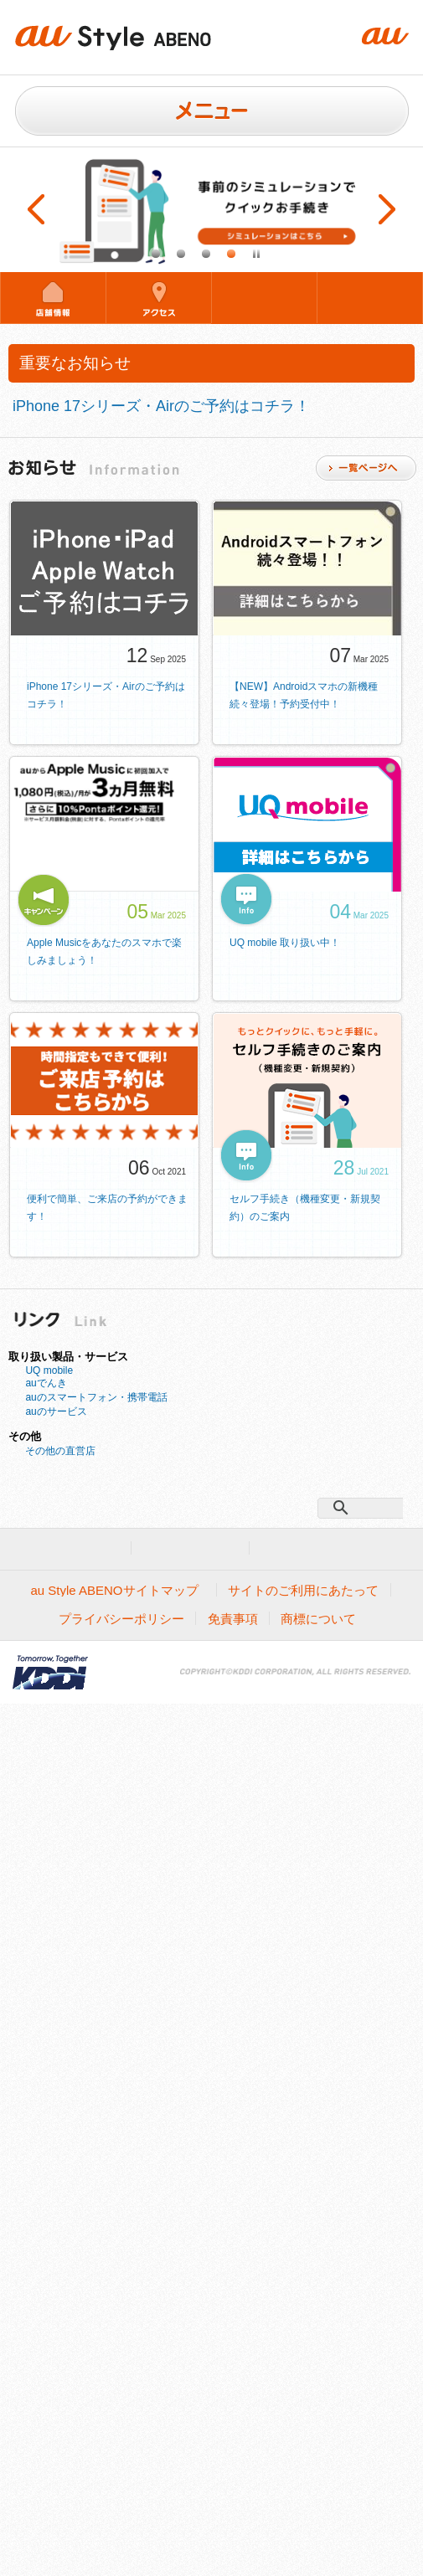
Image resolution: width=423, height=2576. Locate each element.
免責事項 (233, 1618)
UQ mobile (49, 1370)
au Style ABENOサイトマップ (114, 1590)
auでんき (45, 1383)
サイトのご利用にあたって (303, 1590)
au (102, 1548)
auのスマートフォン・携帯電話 (96, 1397)
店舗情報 (53, 297)
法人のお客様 (190, 1548)
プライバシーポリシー (121, 1618)
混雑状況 (369, 297)
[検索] (363, 1508)
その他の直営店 (60, 1451)
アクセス (158, 297)
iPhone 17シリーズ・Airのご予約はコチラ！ (161, 406)
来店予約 (264, 297)
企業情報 (295, 1548)
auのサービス (55, 1411)
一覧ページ (366, 468)
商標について (318, 1618)
